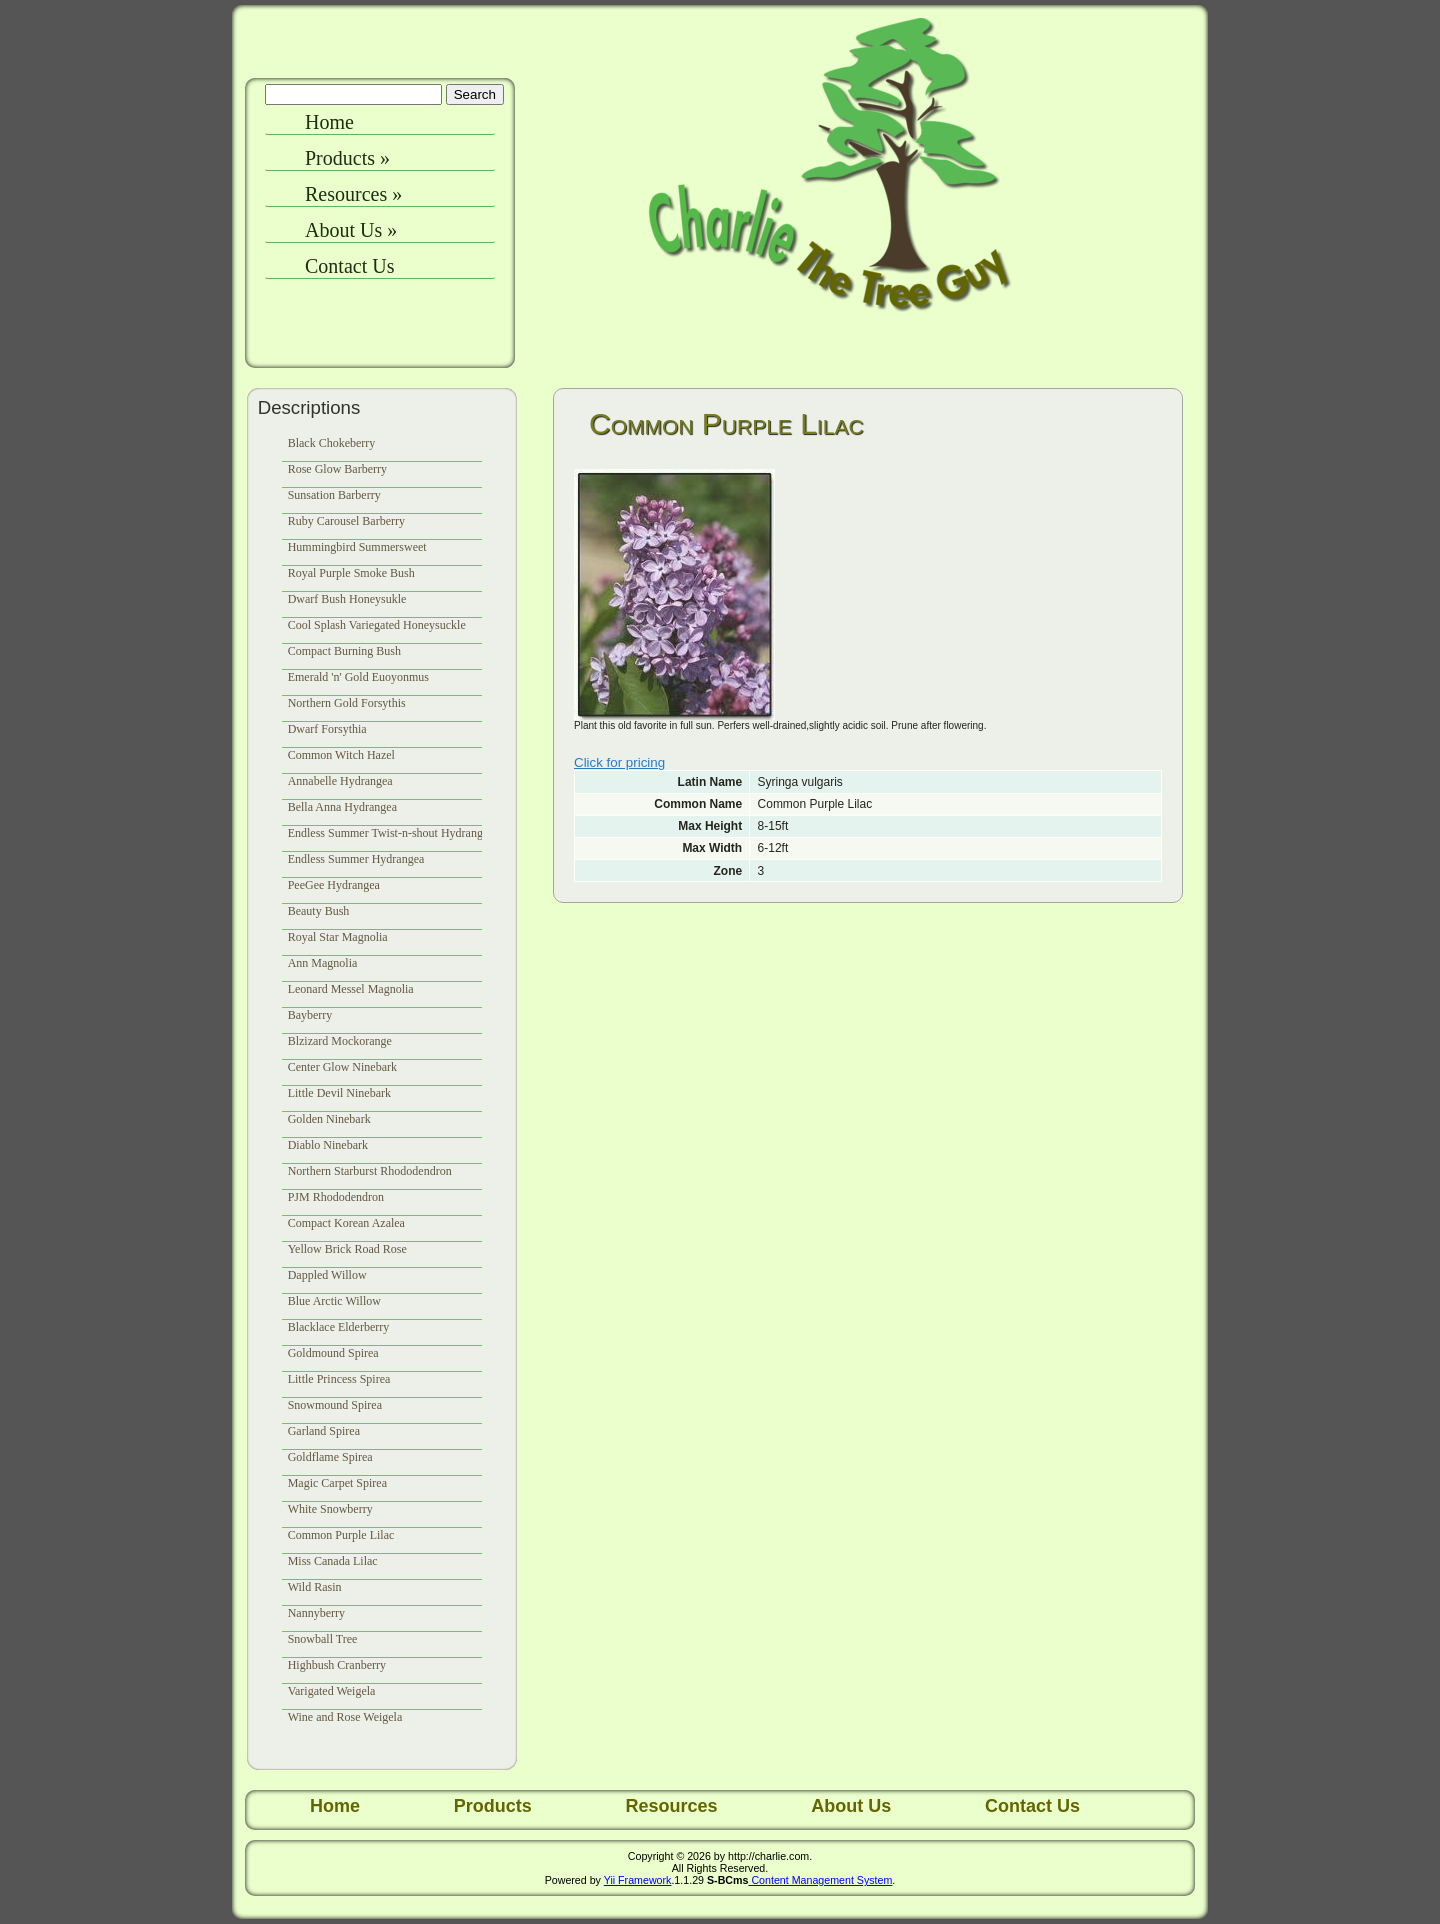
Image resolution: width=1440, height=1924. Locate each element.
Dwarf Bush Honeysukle (347, 599)
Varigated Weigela (332, 1691)
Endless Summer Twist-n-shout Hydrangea (391, 833)
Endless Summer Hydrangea (356, 859)
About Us (351, 230)
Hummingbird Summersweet (357, 547)
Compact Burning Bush (344, 651)
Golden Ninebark (329, 1119)
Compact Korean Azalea (346, 1223)
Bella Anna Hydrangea (342, 807)
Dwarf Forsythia (327, 729)
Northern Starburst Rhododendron (370, 1171)
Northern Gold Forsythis (347, 703)
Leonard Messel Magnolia (351, 989)
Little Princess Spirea (339, 1379)
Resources (353, 194)
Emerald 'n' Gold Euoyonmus (358, 677)
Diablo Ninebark (328, 1145)
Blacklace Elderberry (339, 1327)
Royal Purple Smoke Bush (351, 573)
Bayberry (310, 1015)
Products (347, 158)
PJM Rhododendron (336, 1197)
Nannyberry (316, 1613)
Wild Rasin (315, 1587)
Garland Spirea (324, 1431)
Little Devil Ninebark (339, 1093)
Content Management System (820, 1880)
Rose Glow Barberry (337, 469)
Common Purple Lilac (341, 1535)
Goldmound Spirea (333, 1353)
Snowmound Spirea (335, 1405)
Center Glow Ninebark (342, 1067)
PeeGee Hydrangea (334, 885)
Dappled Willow (327, 1275)
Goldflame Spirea (330, 1457)
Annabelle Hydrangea (340, 781)
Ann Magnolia (323, 963)
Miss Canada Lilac (333, 1561)
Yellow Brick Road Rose (347, 1249)
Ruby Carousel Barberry (346, 521)
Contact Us (349, 266)
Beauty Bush (319, 911)
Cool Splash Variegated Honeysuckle (377, 625)
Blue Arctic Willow (334, 1301)
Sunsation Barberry (334, 495)
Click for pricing (619, 762)
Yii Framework (638, 1880)
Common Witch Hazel (341, 755)
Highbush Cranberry (337, 1665)
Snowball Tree (323, 1639)
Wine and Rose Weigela (345, 1717)
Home (329, 122)
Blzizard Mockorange (340, 1041)
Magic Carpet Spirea (337, 1483)
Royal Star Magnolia (338, 937)
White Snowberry (330, 1509)
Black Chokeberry (332, 443)
